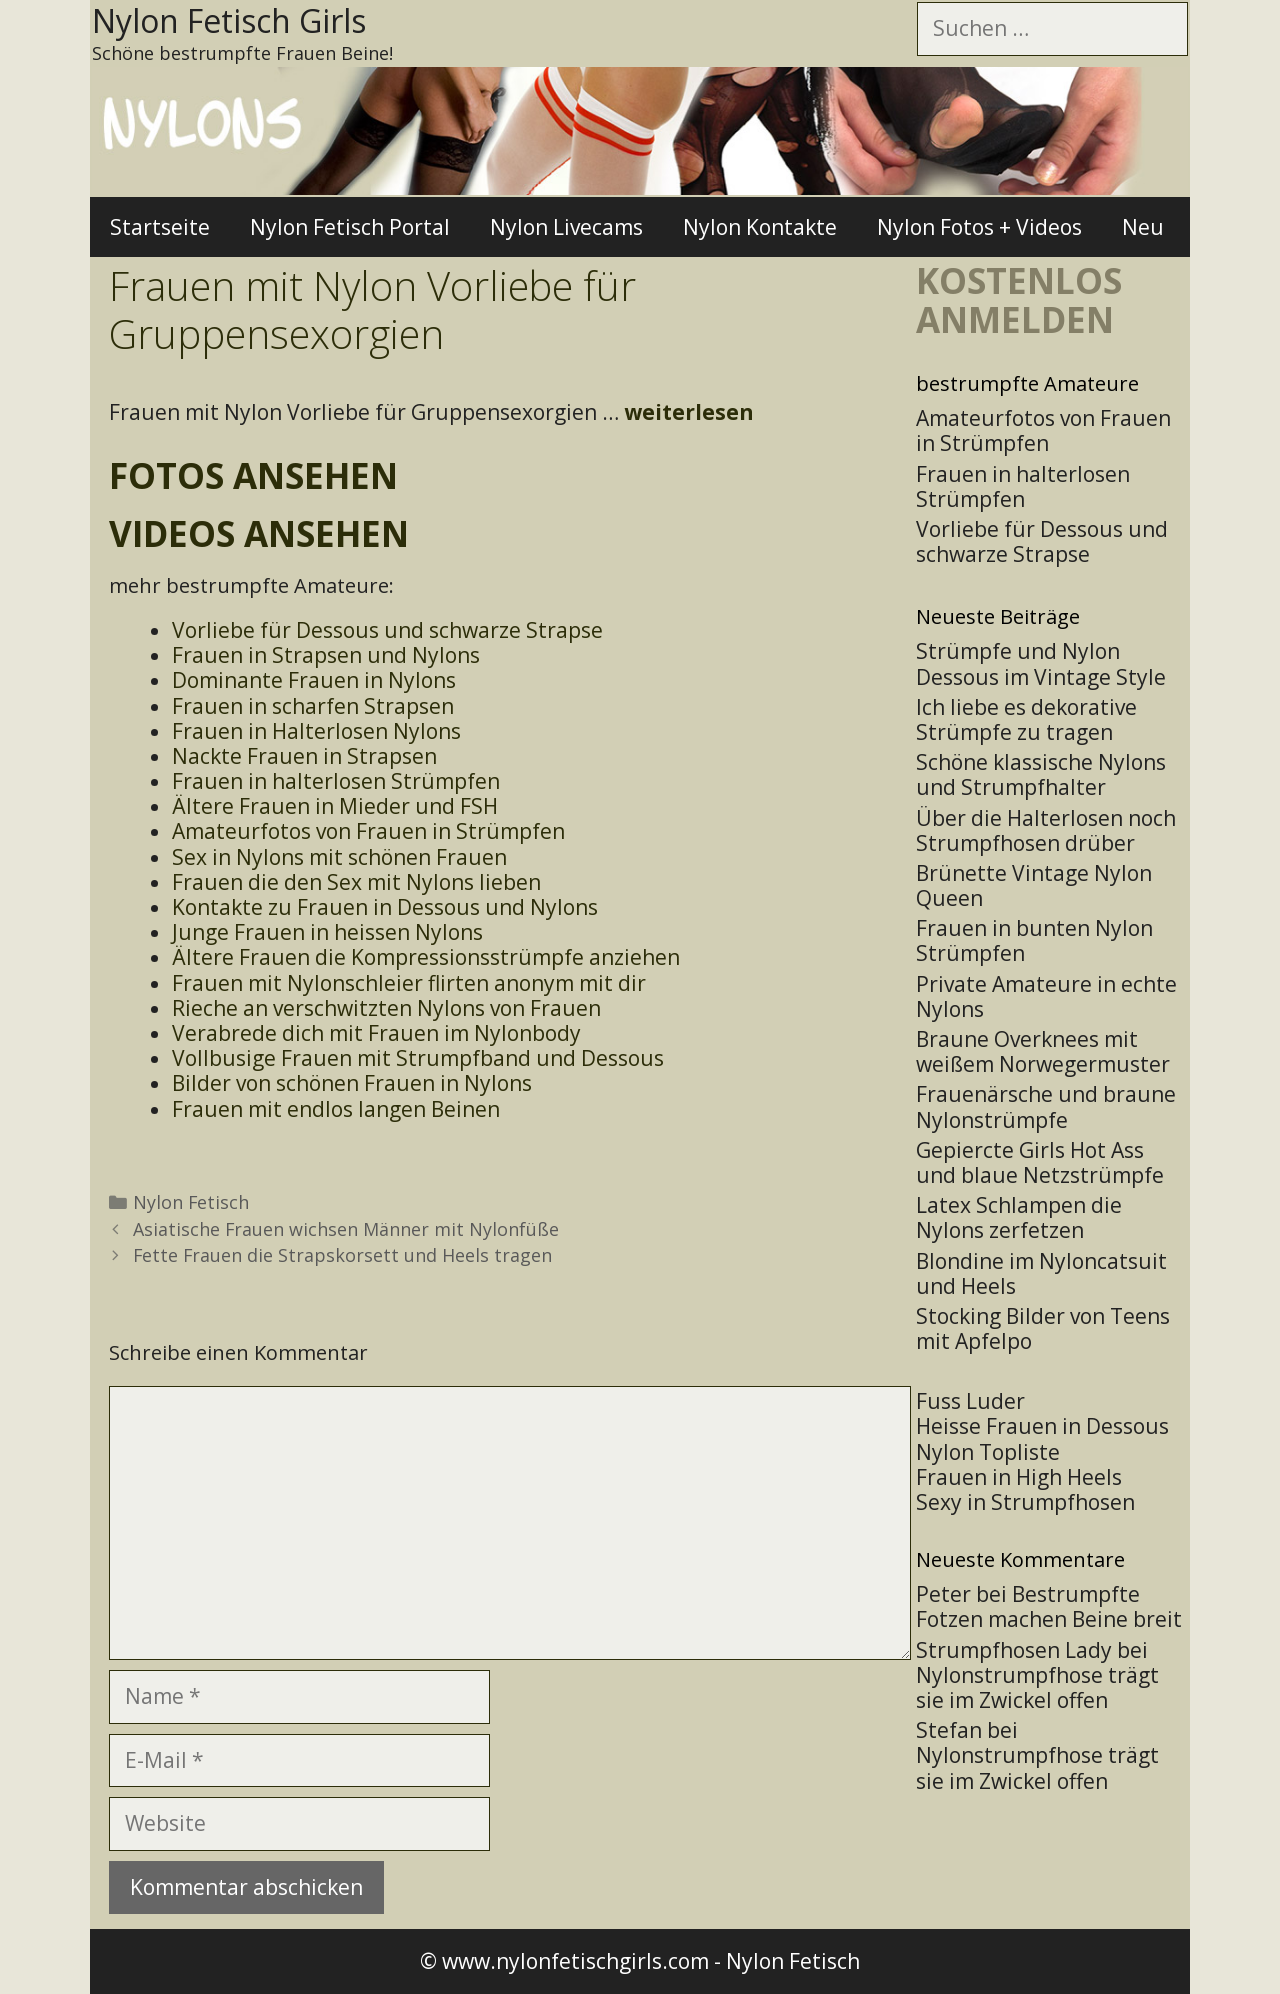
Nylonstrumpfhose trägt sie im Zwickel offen (1037, 1687)
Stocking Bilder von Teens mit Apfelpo (1043, 1328)
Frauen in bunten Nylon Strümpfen (1034, 940)
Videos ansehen (259, 533)
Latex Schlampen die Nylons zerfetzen (1019, 1217)
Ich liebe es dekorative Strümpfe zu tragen (1026, 719)
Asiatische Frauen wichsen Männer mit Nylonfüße (346, 1229)
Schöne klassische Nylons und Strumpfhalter (1041, 774)
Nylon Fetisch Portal (350, 227)
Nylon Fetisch (191, 1202)
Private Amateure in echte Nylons (1046, 996)
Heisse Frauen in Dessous (1042, 1426)
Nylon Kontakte (760, 227)
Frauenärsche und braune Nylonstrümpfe (1046, 1106)
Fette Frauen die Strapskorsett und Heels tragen (342, 1255)
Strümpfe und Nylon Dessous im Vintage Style (1041, 663)
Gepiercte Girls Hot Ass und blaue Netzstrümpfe (1040, 1162)
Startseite (160, 227)
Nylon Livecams (566, 227)
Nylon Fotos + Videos (979, 227)
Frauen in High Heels (1019, 1477)
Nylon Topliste (988, 1452)
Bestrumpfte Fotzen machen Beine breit (1049, 1606)
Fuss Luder (970, 1401)
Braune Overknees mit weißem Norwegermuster (1043, 1051)
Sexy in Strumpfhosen (1025, 1502)
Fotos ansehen (253, 475)
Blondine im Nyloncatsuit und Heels (1041, 1273)
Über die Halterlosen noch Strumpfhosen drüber (1046, 830)
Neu (1143, 227)
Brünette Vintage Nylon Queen (1034, 885)
